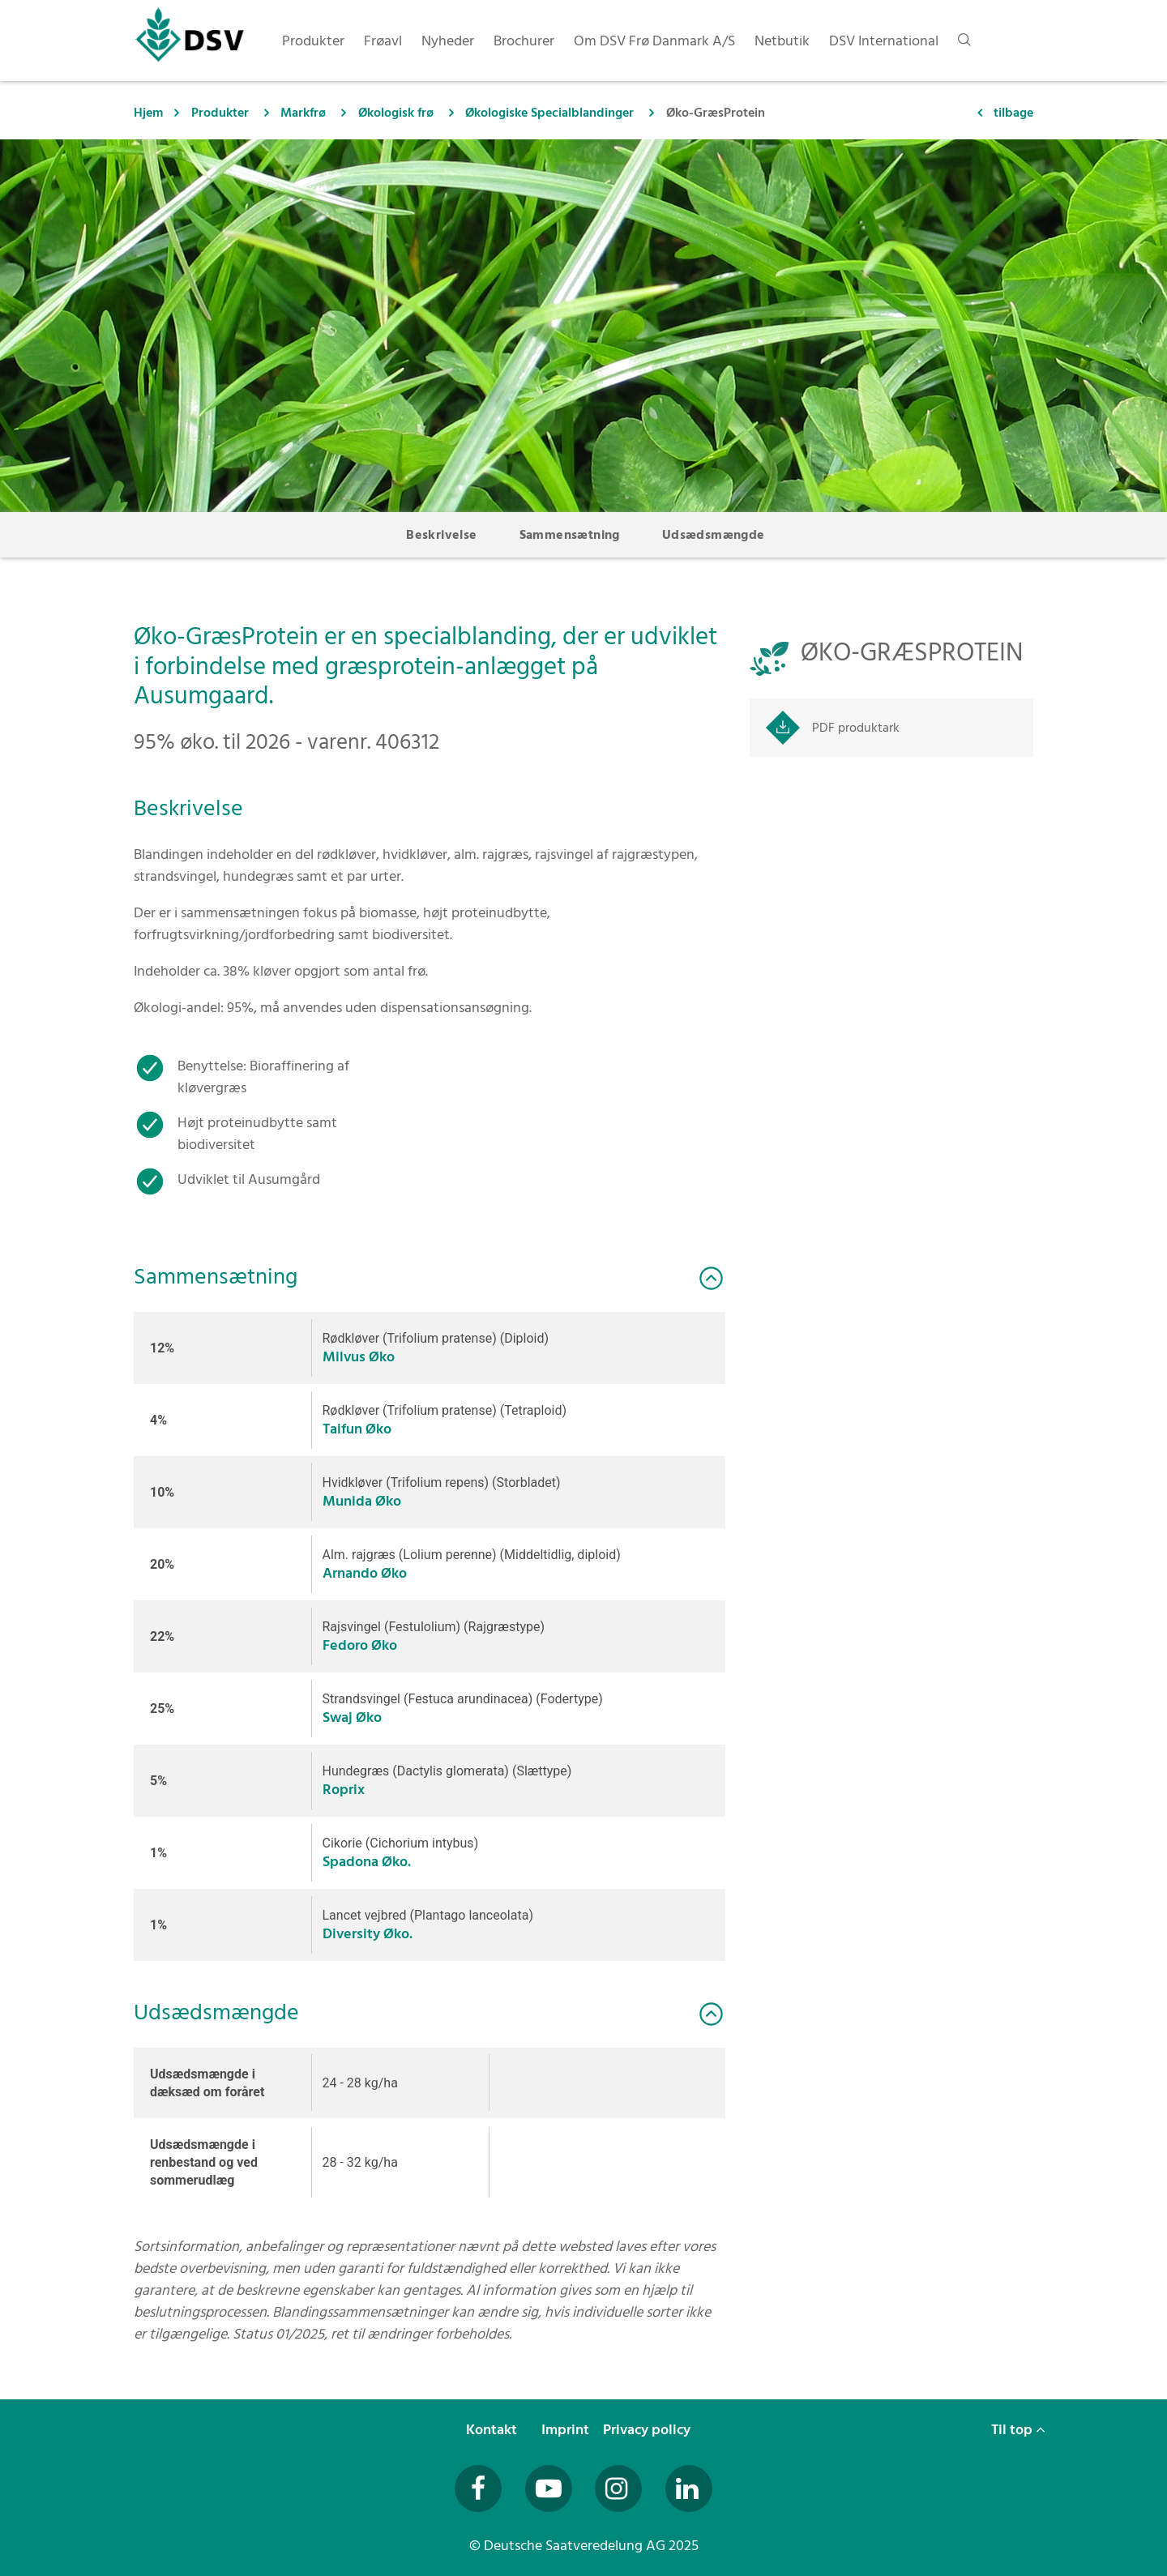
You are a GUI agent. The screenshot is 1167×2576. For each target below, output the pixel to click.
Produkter (220, 112)
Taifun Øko (357, 1429)
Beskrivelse (441, 535)
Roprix (344, 1789)
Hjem (148, 112)
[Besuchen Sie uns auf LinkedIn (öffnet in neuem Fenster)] (688, 2488)
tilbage (1013, 112)
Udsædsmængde (713, 535)
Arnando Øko (365, 1573)
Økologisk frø (396, 112)
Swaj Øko (352, 1717)
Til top (1018, 2429)
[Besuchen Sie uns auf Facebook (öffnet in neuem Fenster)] (478, 2488)
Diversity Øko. (368, 1934)
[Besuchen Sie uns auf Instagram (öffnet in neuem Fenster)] (618, 2488)
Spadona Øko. (367, 1861)
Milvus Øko (359, 1357)
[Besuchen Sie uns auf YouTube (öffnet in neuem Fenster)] (548, 2488)
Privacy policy (648, 2429)
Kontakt (493, 2429)
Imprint (566, 2429)
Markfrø (303, 112)
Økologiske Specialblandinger (549, 112)
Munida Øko (362, 1501)
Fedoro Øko (360, 1645)
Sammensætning (569, 535)
